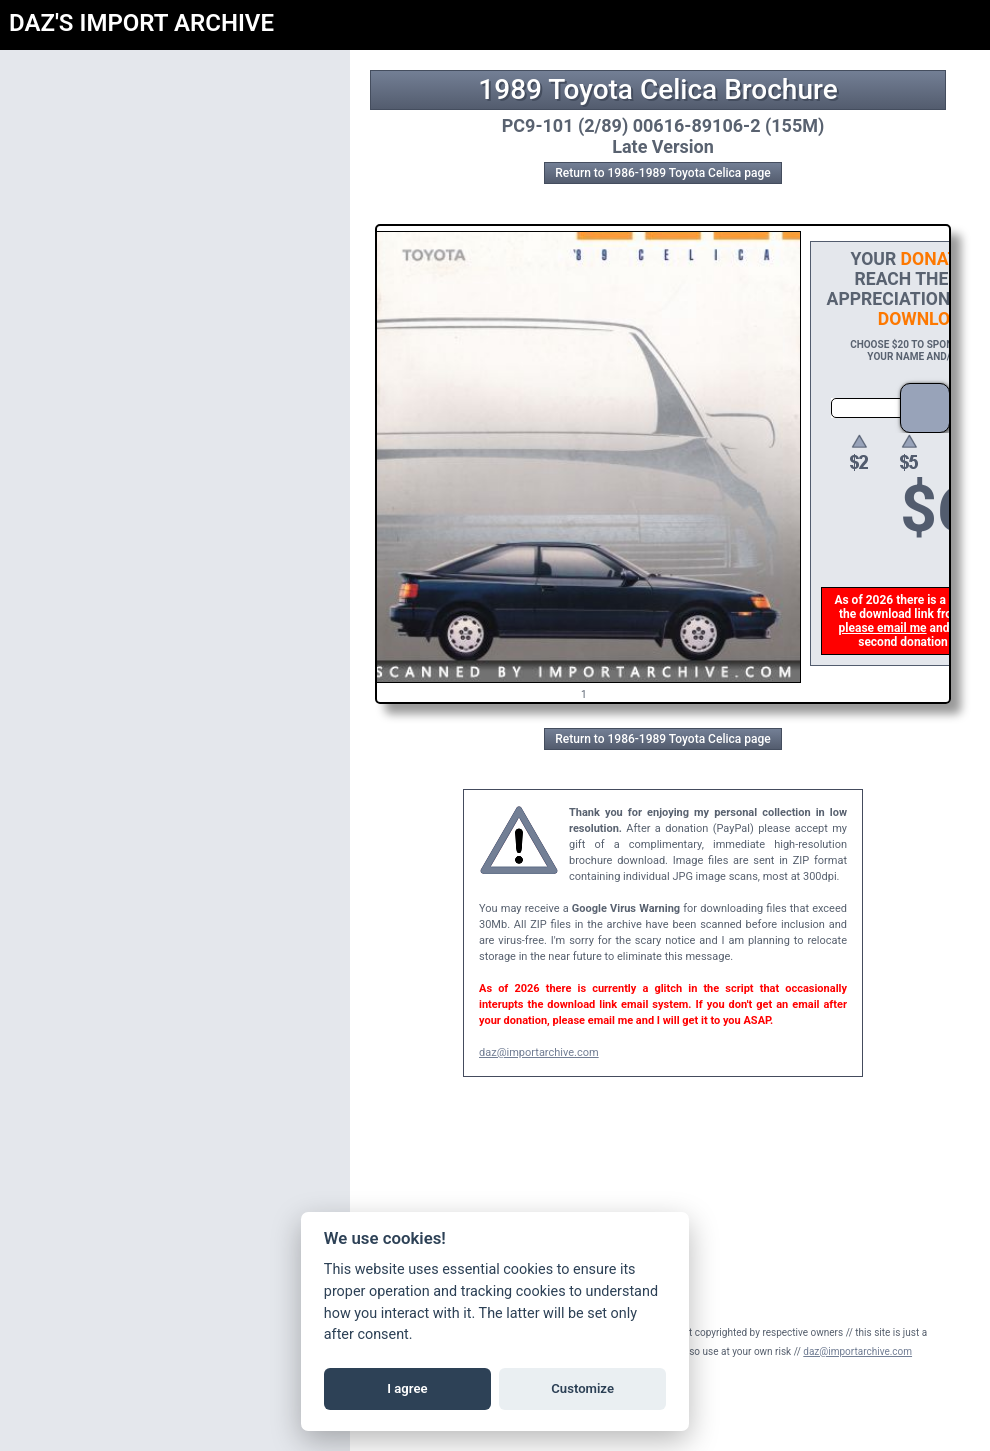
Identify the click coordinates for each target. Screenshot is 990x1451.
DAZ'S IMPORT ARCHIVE (141, 23)
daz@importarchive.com (539, 1052)
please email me (884, 628)
